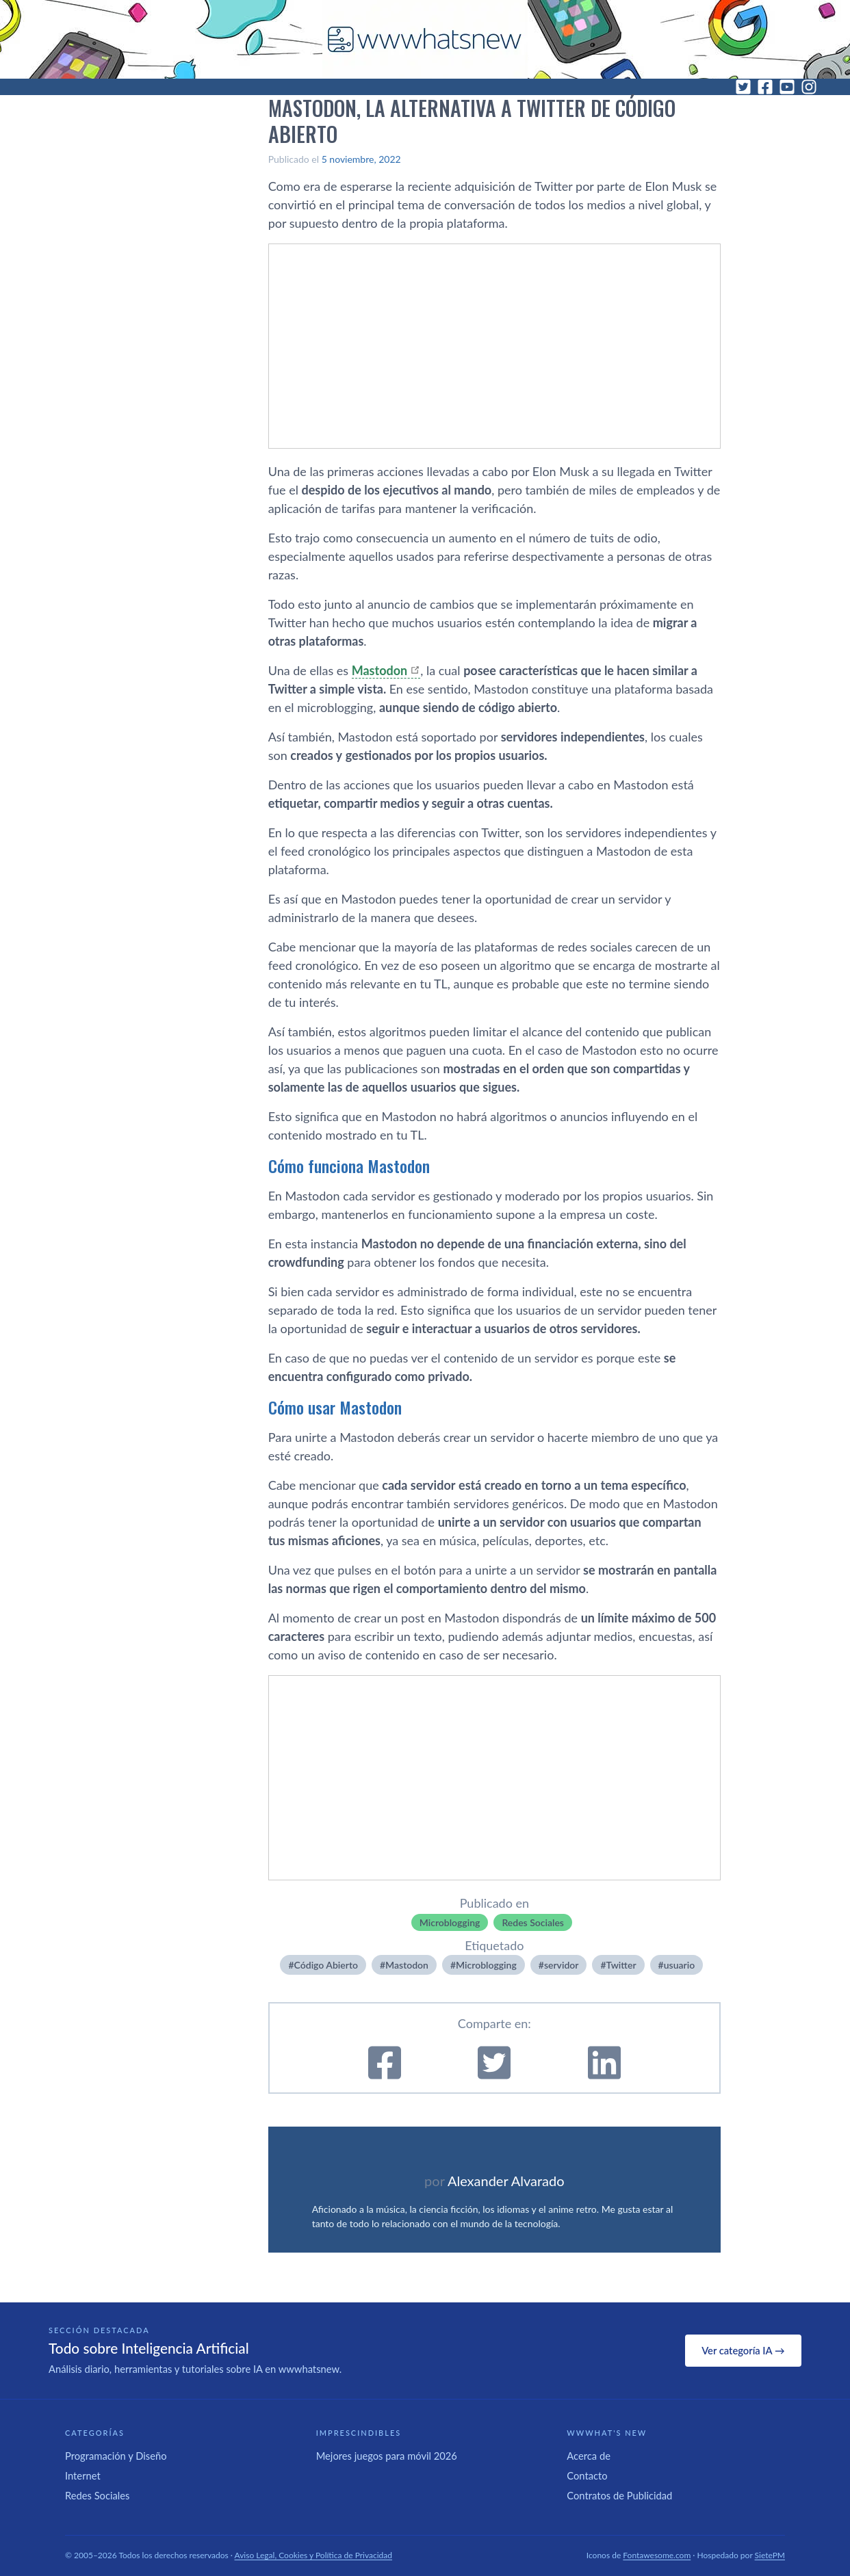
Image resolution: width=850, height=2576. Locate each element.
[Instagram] (809, 87)
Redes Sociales (533, 1922)
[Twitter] (743, 87)
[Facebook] (765, 87)
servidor (561, 1965)
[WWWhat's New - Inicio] (425, 39)
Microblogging (450, 1922)
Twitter (621, 1965)
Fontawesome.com (657, 2555)
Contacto (587, 2475)
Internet (83, 2475)
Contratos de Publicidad (619, 2495)
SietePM (770, 2555)
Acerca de (588, 2455)
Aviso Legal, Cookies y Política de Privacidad (314, 2555)
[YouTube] (787, 87)
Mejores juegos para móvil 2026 (386, 2455)
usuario (679, 1965)
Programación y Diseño (116, 2455)
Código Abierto (326, 1965)
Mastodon (380, 670)
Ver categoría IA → (742, 2350)
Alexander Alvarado (506, 2180)
